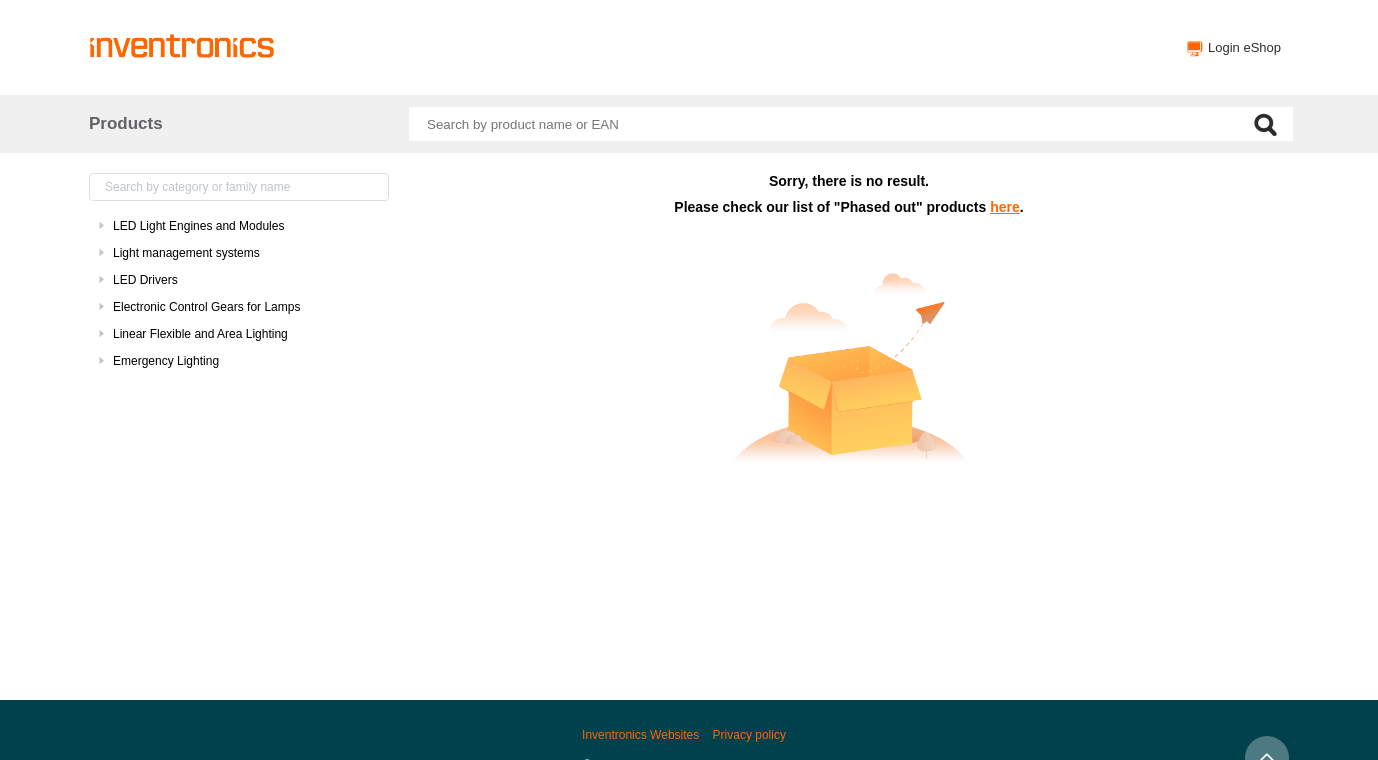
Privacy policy (749, 735)
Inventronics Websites (640, 735)
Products (126, 123)
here (1005, 207)
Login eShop (1244, 47)
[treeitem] (239, 226)
